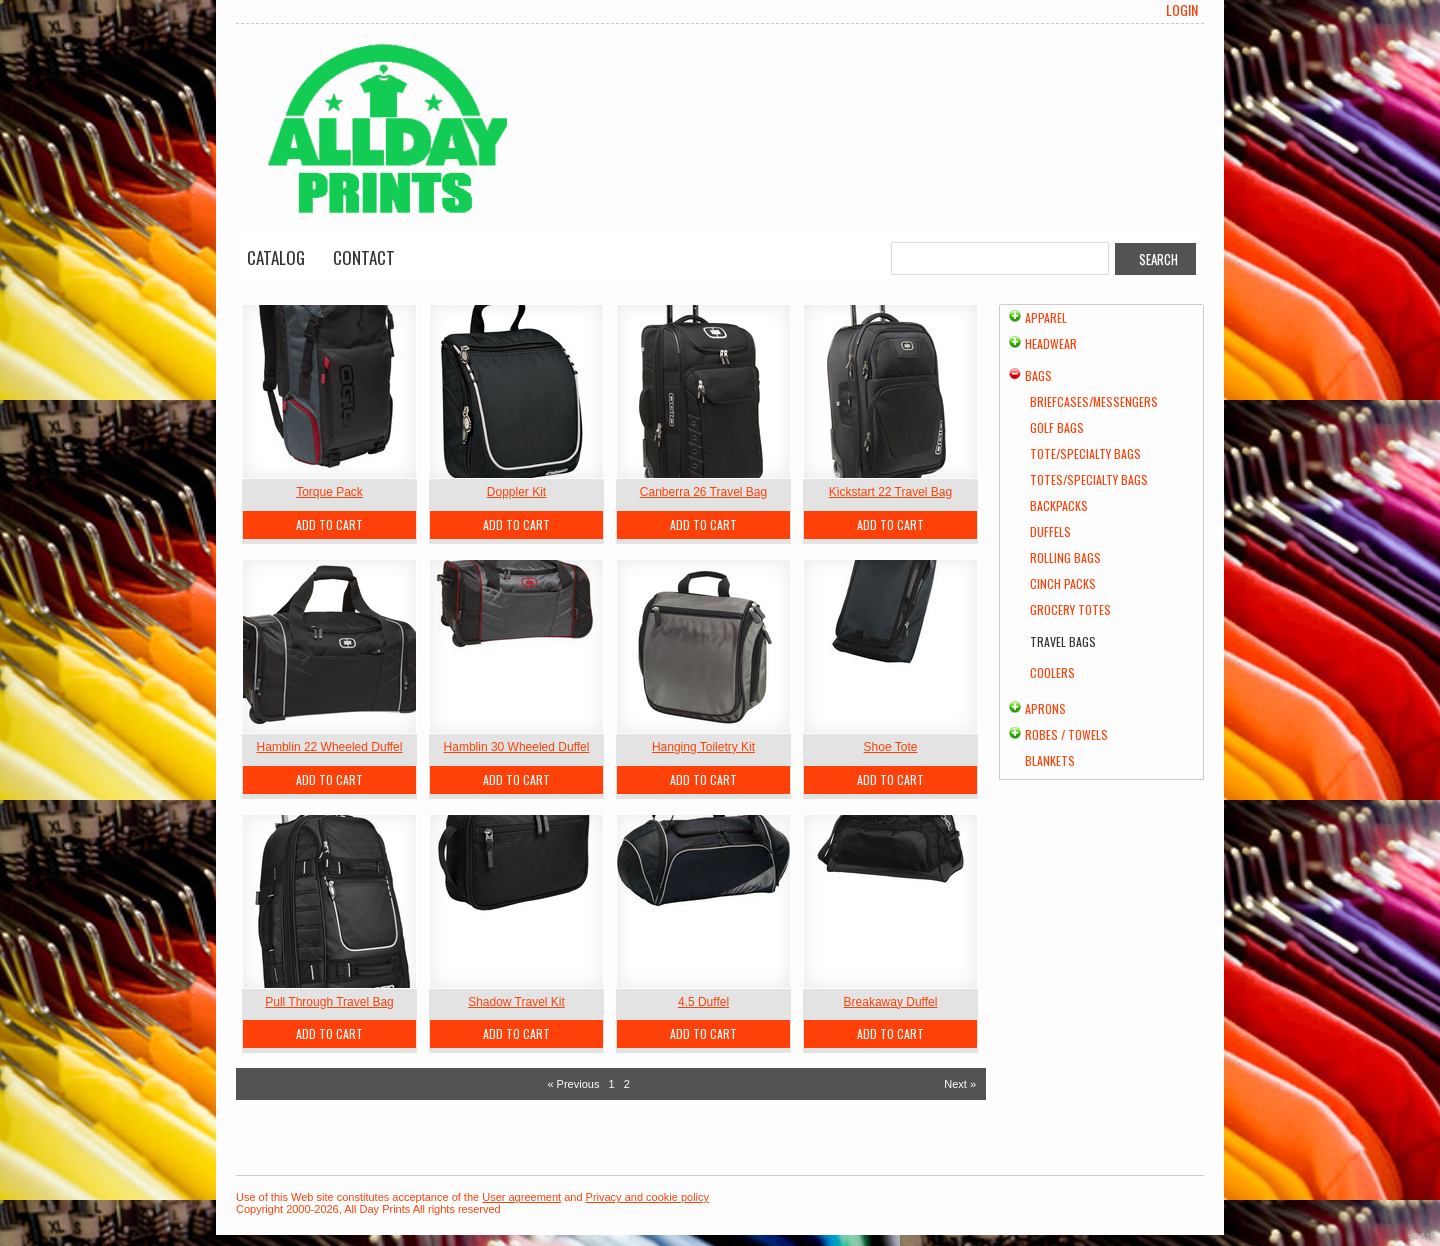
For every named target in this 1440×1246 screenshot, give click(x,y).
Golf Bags (1057, 427)
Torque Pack (329, 492)
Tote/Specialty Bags (1085, 453)
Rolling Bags (1065, 557)
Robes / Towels (1066, 734)
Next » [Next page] (960, 1084)
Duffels (1050, 531)
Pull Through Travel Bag (329, 1002)
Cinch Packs (1063, 583)
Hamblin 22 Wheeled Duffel (330, 747)
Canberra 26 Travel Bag (703, 492)
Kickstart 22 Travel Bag (890, 492)
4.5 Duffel (703, 1002)
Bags (1038, 375)
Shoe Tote (891, 747)
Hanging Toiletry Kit (703, 747)
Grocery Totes (1070, 609)
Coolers (1052, 672)
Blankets (1050, 760)
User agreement (521, 1197)
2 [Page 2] (627, 1084)
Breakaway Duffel (891, 1002)
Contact (364, 257)
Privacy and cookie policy (648, 1197)
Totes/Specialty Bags (1089, 479)
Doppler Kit (516, 492)
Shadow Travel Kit (516, 1002)
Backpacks (1059, 505)
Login (1182, 10)
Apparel (1046, 317)
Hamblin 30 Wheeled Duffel (517, 747)
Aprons (1045, 708)
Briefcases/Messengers (1094, 401)
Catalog (276, 257)
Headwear (1051, 343)
